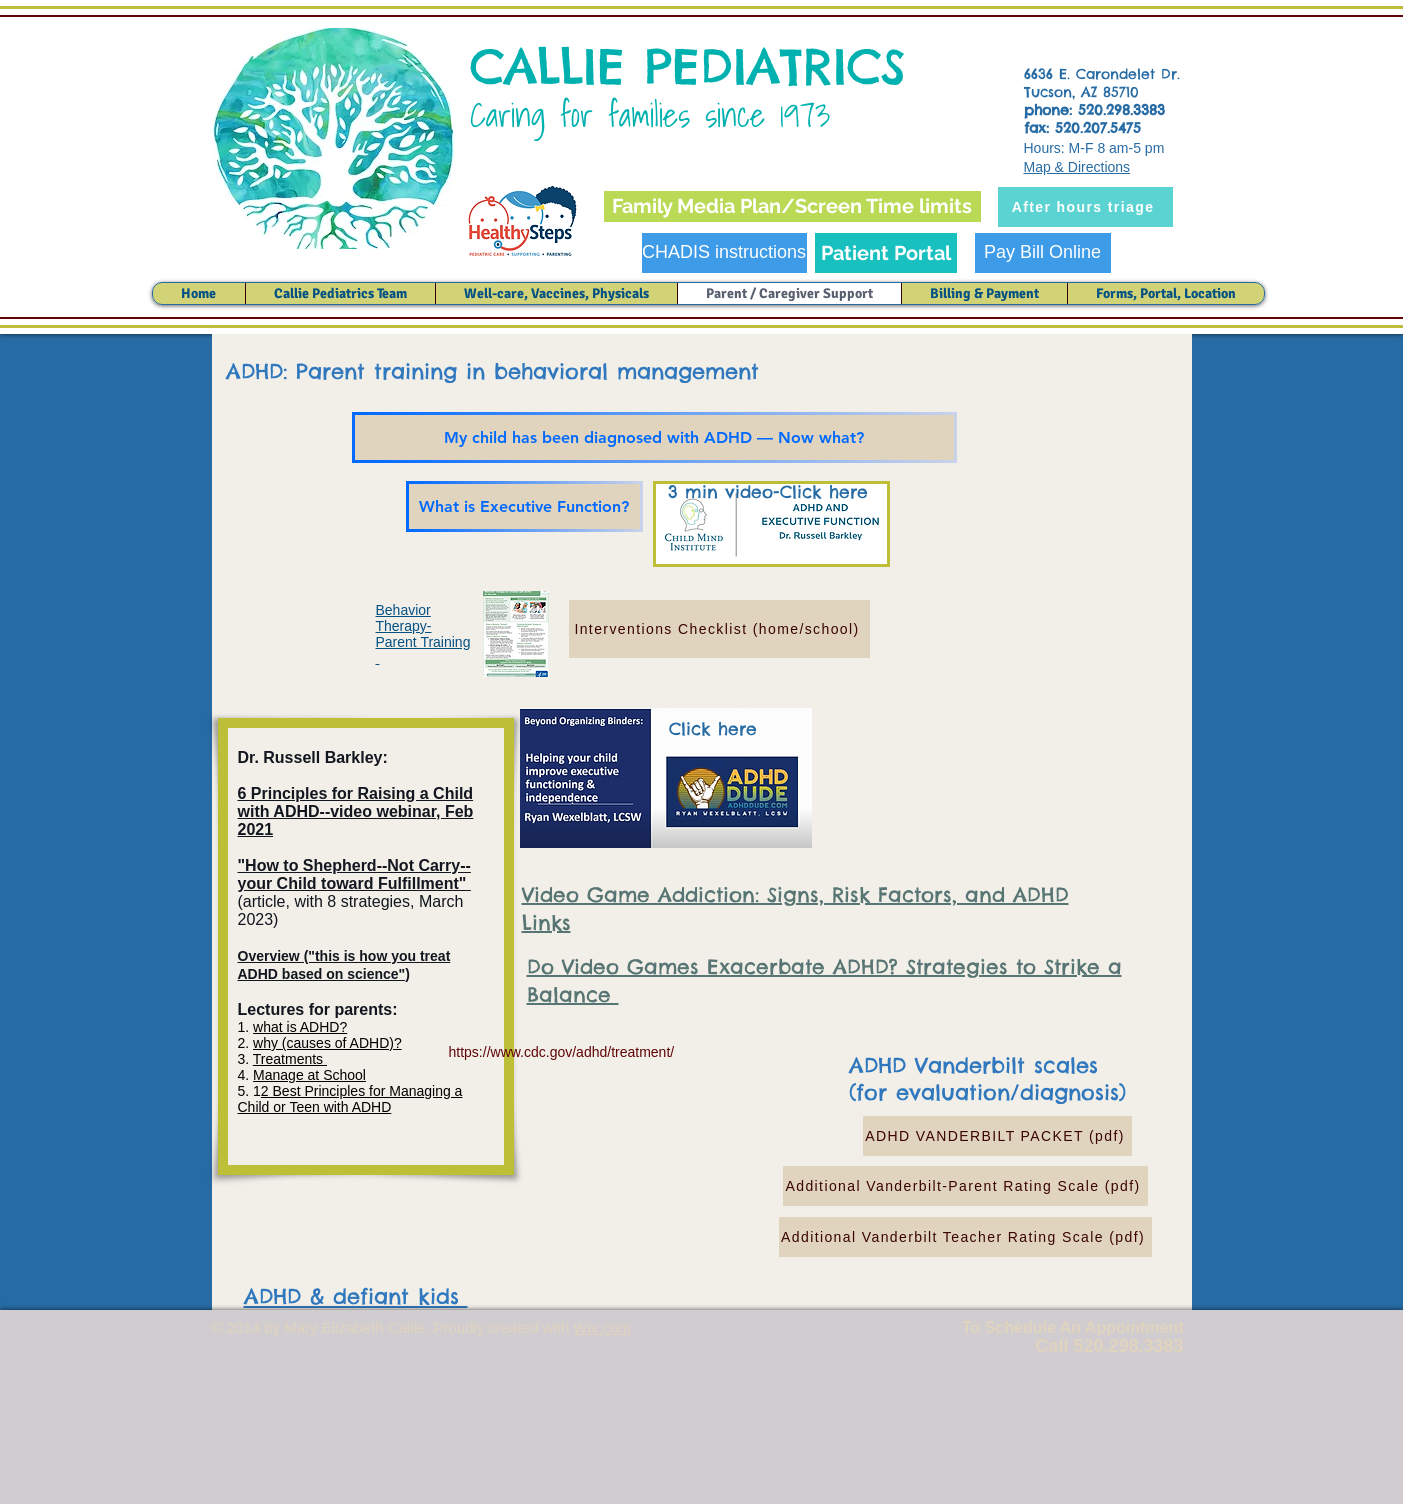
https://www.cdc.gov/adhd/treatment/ (562, 1052)
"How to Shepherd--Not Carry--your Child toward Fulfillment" (354, 874)
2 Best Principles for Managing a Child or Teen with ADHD (350, 1099)
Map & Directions (1077, 167)
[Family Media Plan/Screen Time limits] (792, 206)
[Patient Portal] (886, 253)
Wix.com (603, 1327)
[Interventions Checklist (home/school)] (719, 629)
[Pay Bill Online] (1043, 253)
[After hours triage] (1085, 207)
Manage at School (309, 1075)
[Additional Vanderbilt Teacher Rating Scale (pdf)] (965, 1237)
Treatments (290, 1059)
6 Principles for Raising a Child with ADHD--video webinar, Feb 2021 (356, 811)
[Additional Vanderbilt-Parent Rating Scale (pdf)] (965, 1186)
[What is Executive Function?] (524, 506)
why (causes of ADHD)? (327, 1043)
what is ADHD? (300, 1027)
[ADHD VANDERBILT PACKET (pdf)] (997, 1136)
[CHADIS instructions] (724, 253)
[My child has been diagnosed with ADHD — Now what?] (654, 437)
